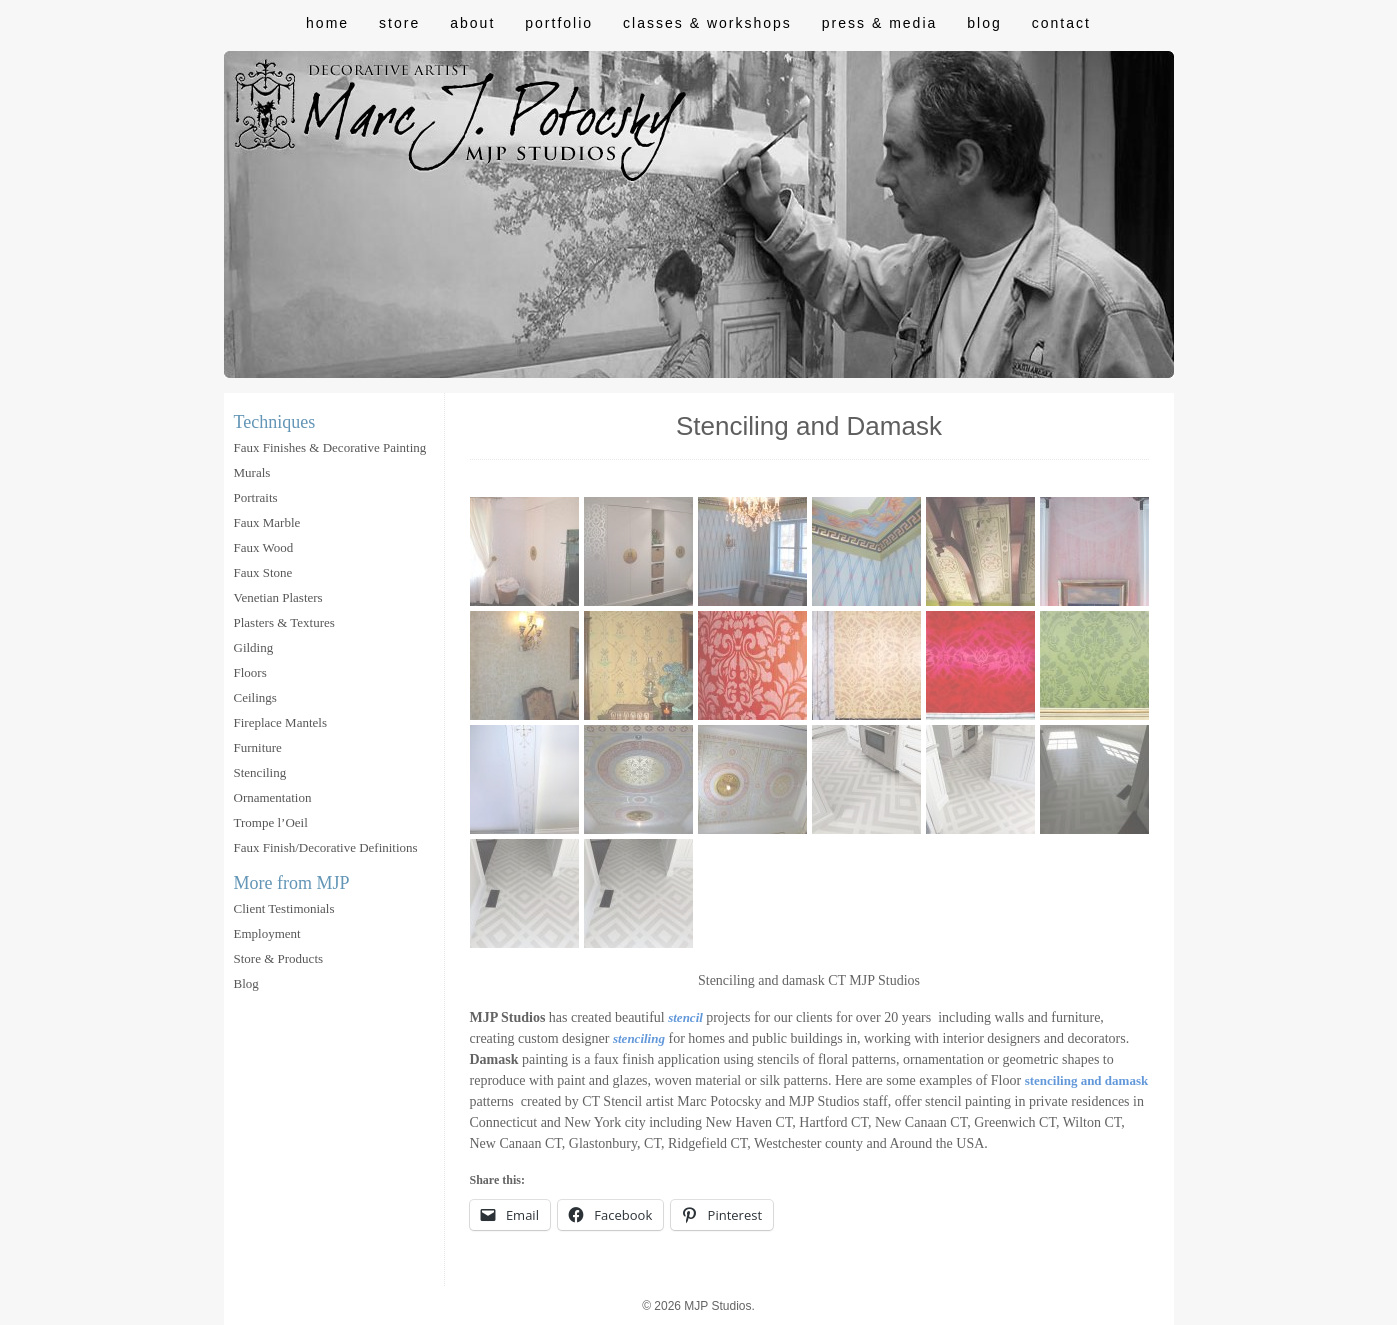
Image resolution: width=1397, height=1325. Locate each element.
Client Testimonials (284, 908)
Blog (984, 23)
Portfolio (559, 23)
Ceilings (255, 697)
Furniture (258, 747)
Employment (267, 933)
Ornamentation (273, 797)
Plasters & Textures (284, 622)
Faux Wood (264, 547)
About (472, 23)
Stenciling (260, 772)
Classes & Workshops (707, 23)
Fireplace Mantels (281, 722)
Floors (250, 672)
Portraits (256, 497)
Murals (252, 472)
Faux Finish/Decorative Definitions (326, 847)
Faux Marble (267, 522)
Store (399, 23)
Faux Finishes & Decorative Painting (330, 447)
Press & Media (879, 23)
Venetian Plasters (278, 597)
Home (327, 23)
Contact (1061, 23)
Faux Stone (263, 572)
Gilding (254, 647)
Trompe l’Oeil (271, 822)
